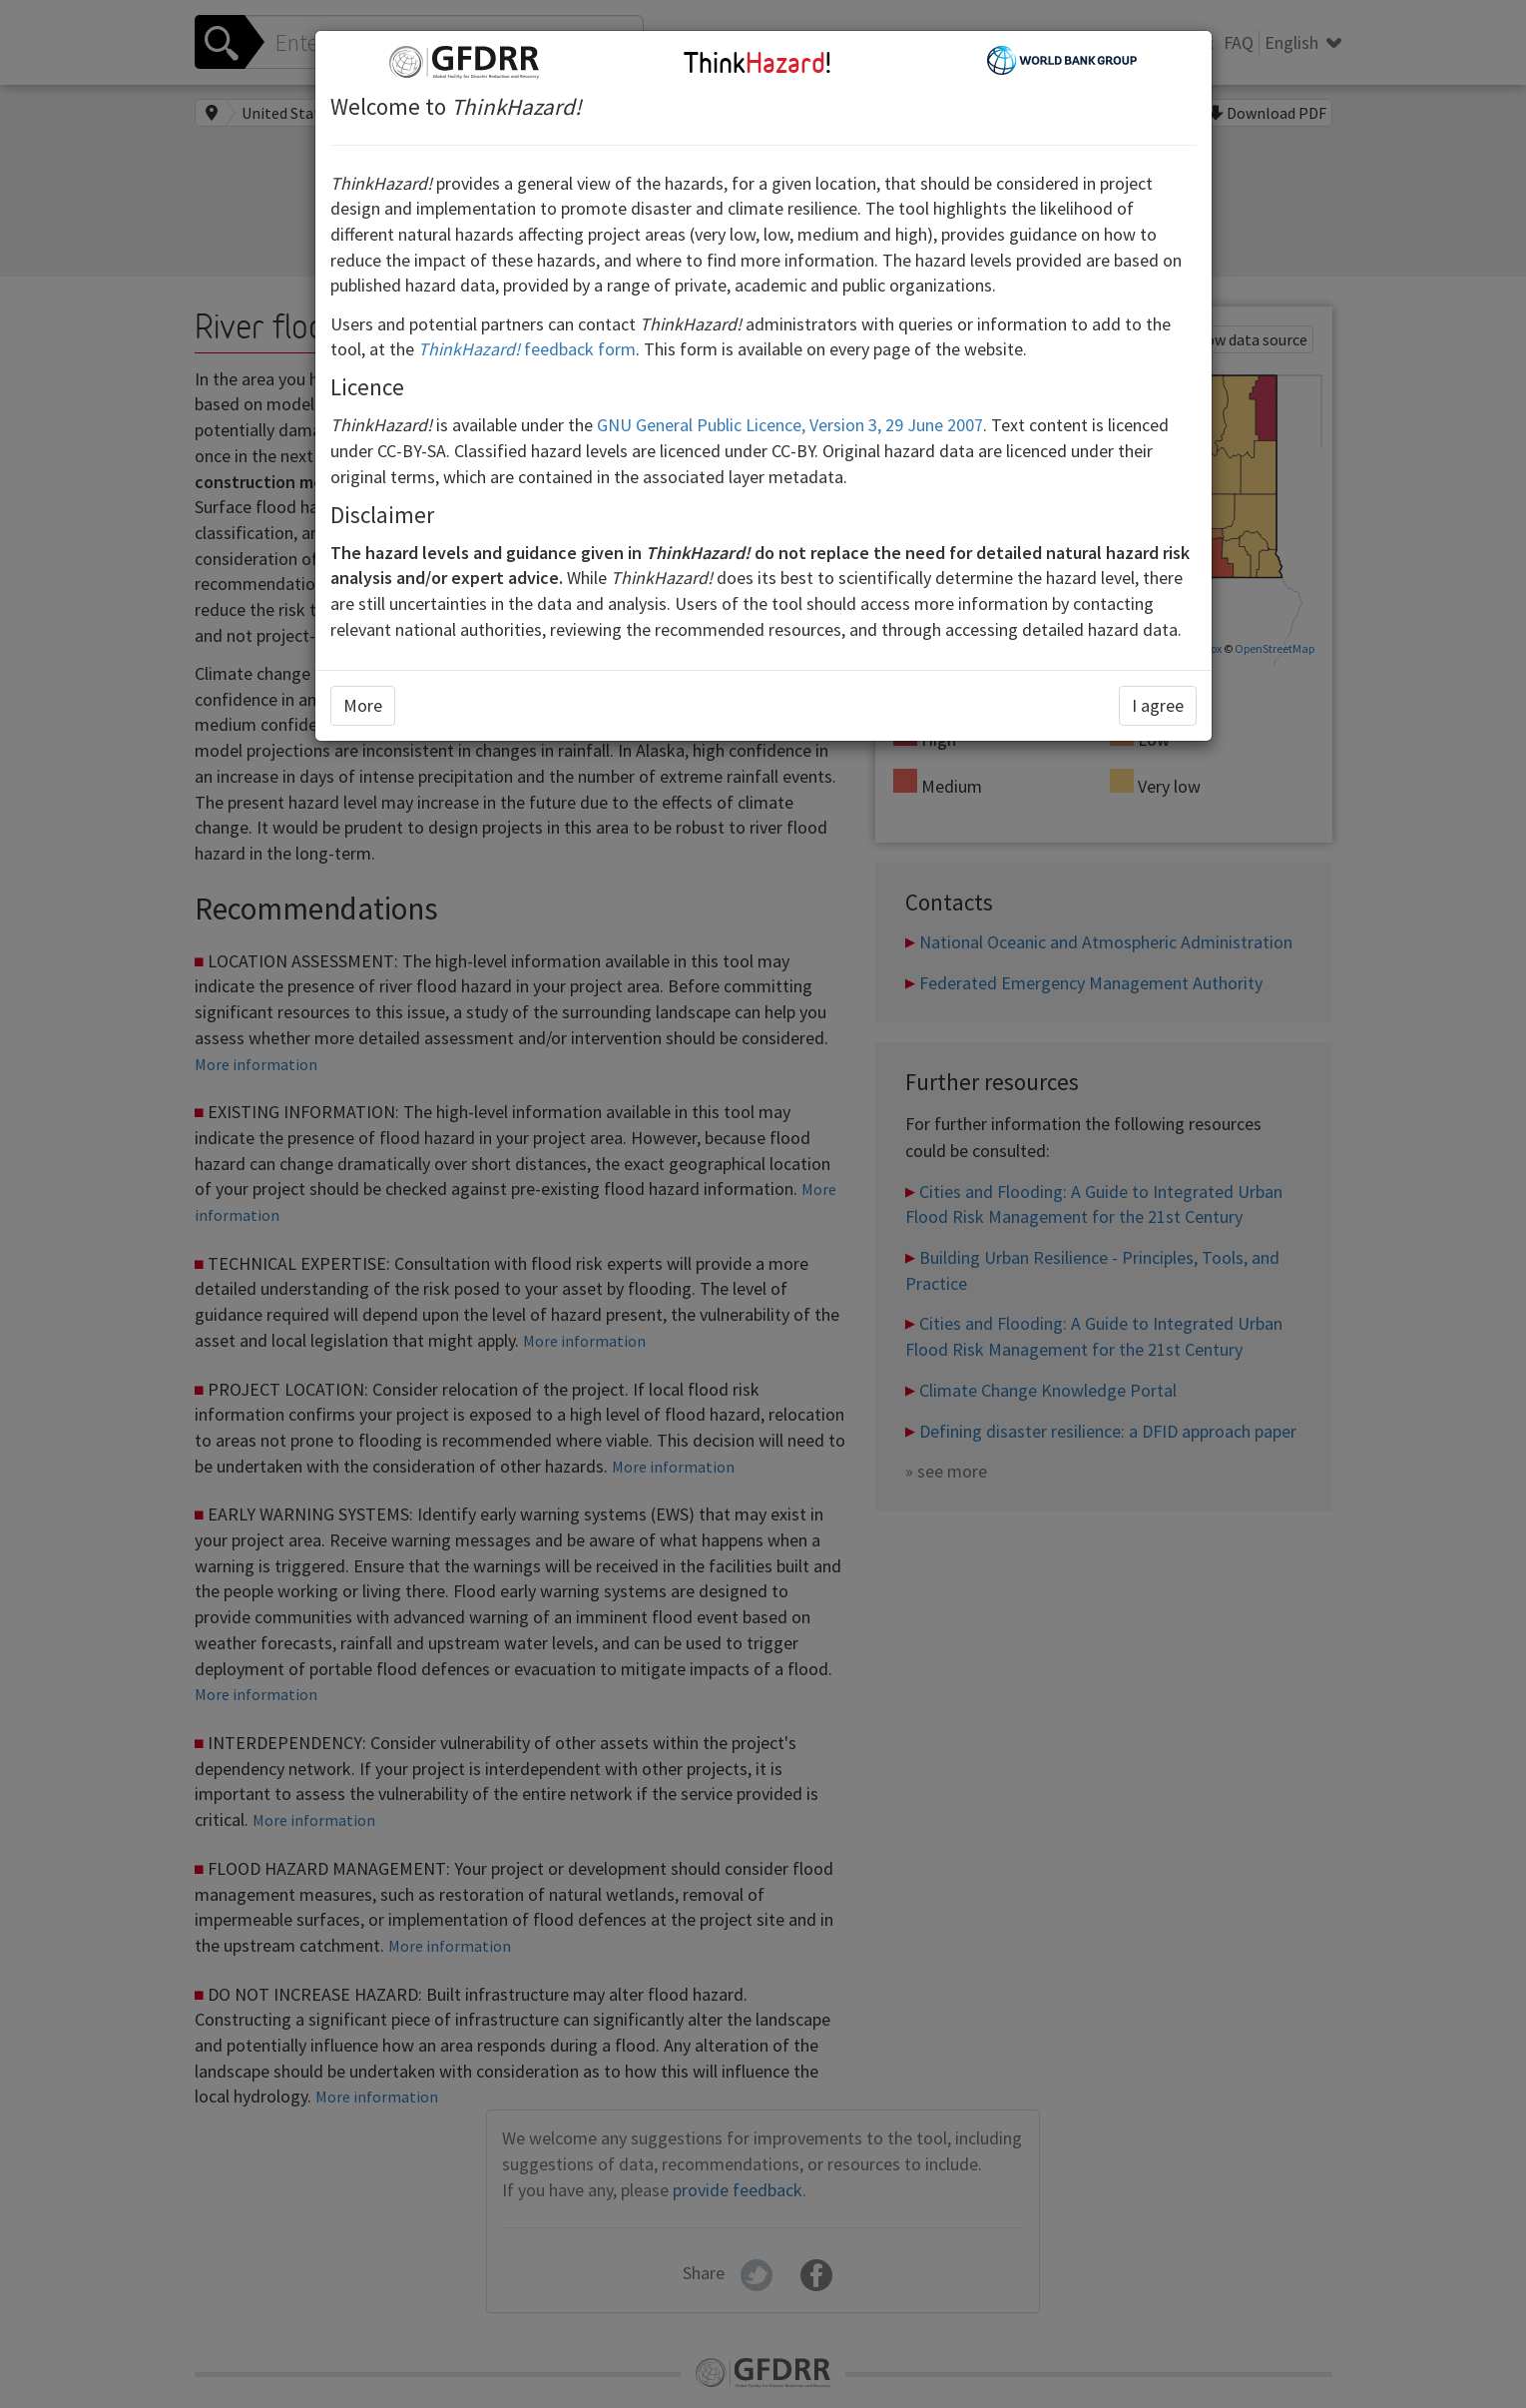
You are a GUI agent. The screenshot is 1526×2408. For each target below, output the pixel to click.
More (362, 705)
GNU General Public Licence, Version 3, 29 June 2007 (790, 424)
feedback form (527, 348)
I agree (1158, 705)
